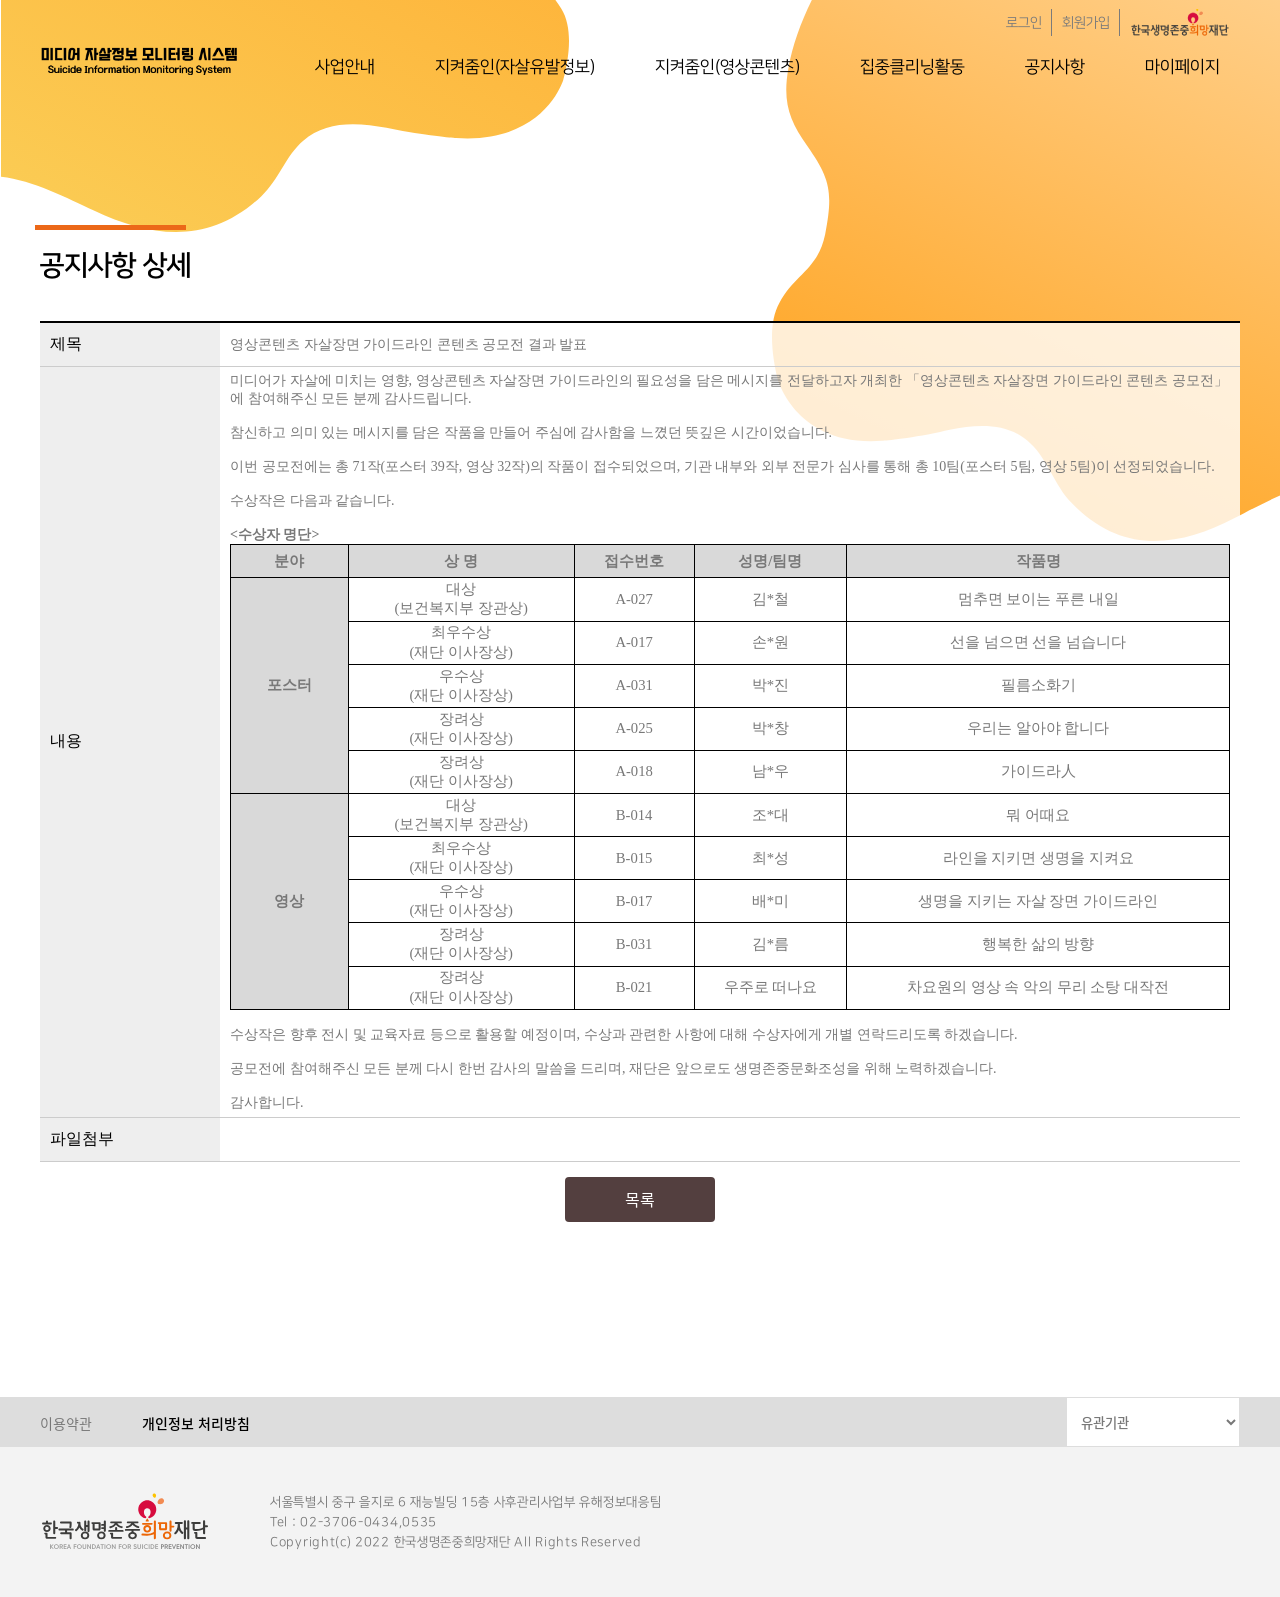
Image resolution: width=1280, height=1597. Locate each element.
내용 (66, 740)
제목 (66, 343)
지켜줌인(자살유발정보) (515, 67)
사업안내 (345, 67)
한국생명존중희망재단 (140, 60)
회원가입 (1086, 23)
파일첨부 (82, 1138)
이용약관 (66, 1423)
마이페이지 (1182, 67)
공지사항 (1055, 67)
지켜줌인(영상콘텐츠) (727, 67)
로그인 (1024, 23)
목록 (640, 1199)
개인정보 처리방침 (196, 1423)
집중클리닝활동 (912, 67)
